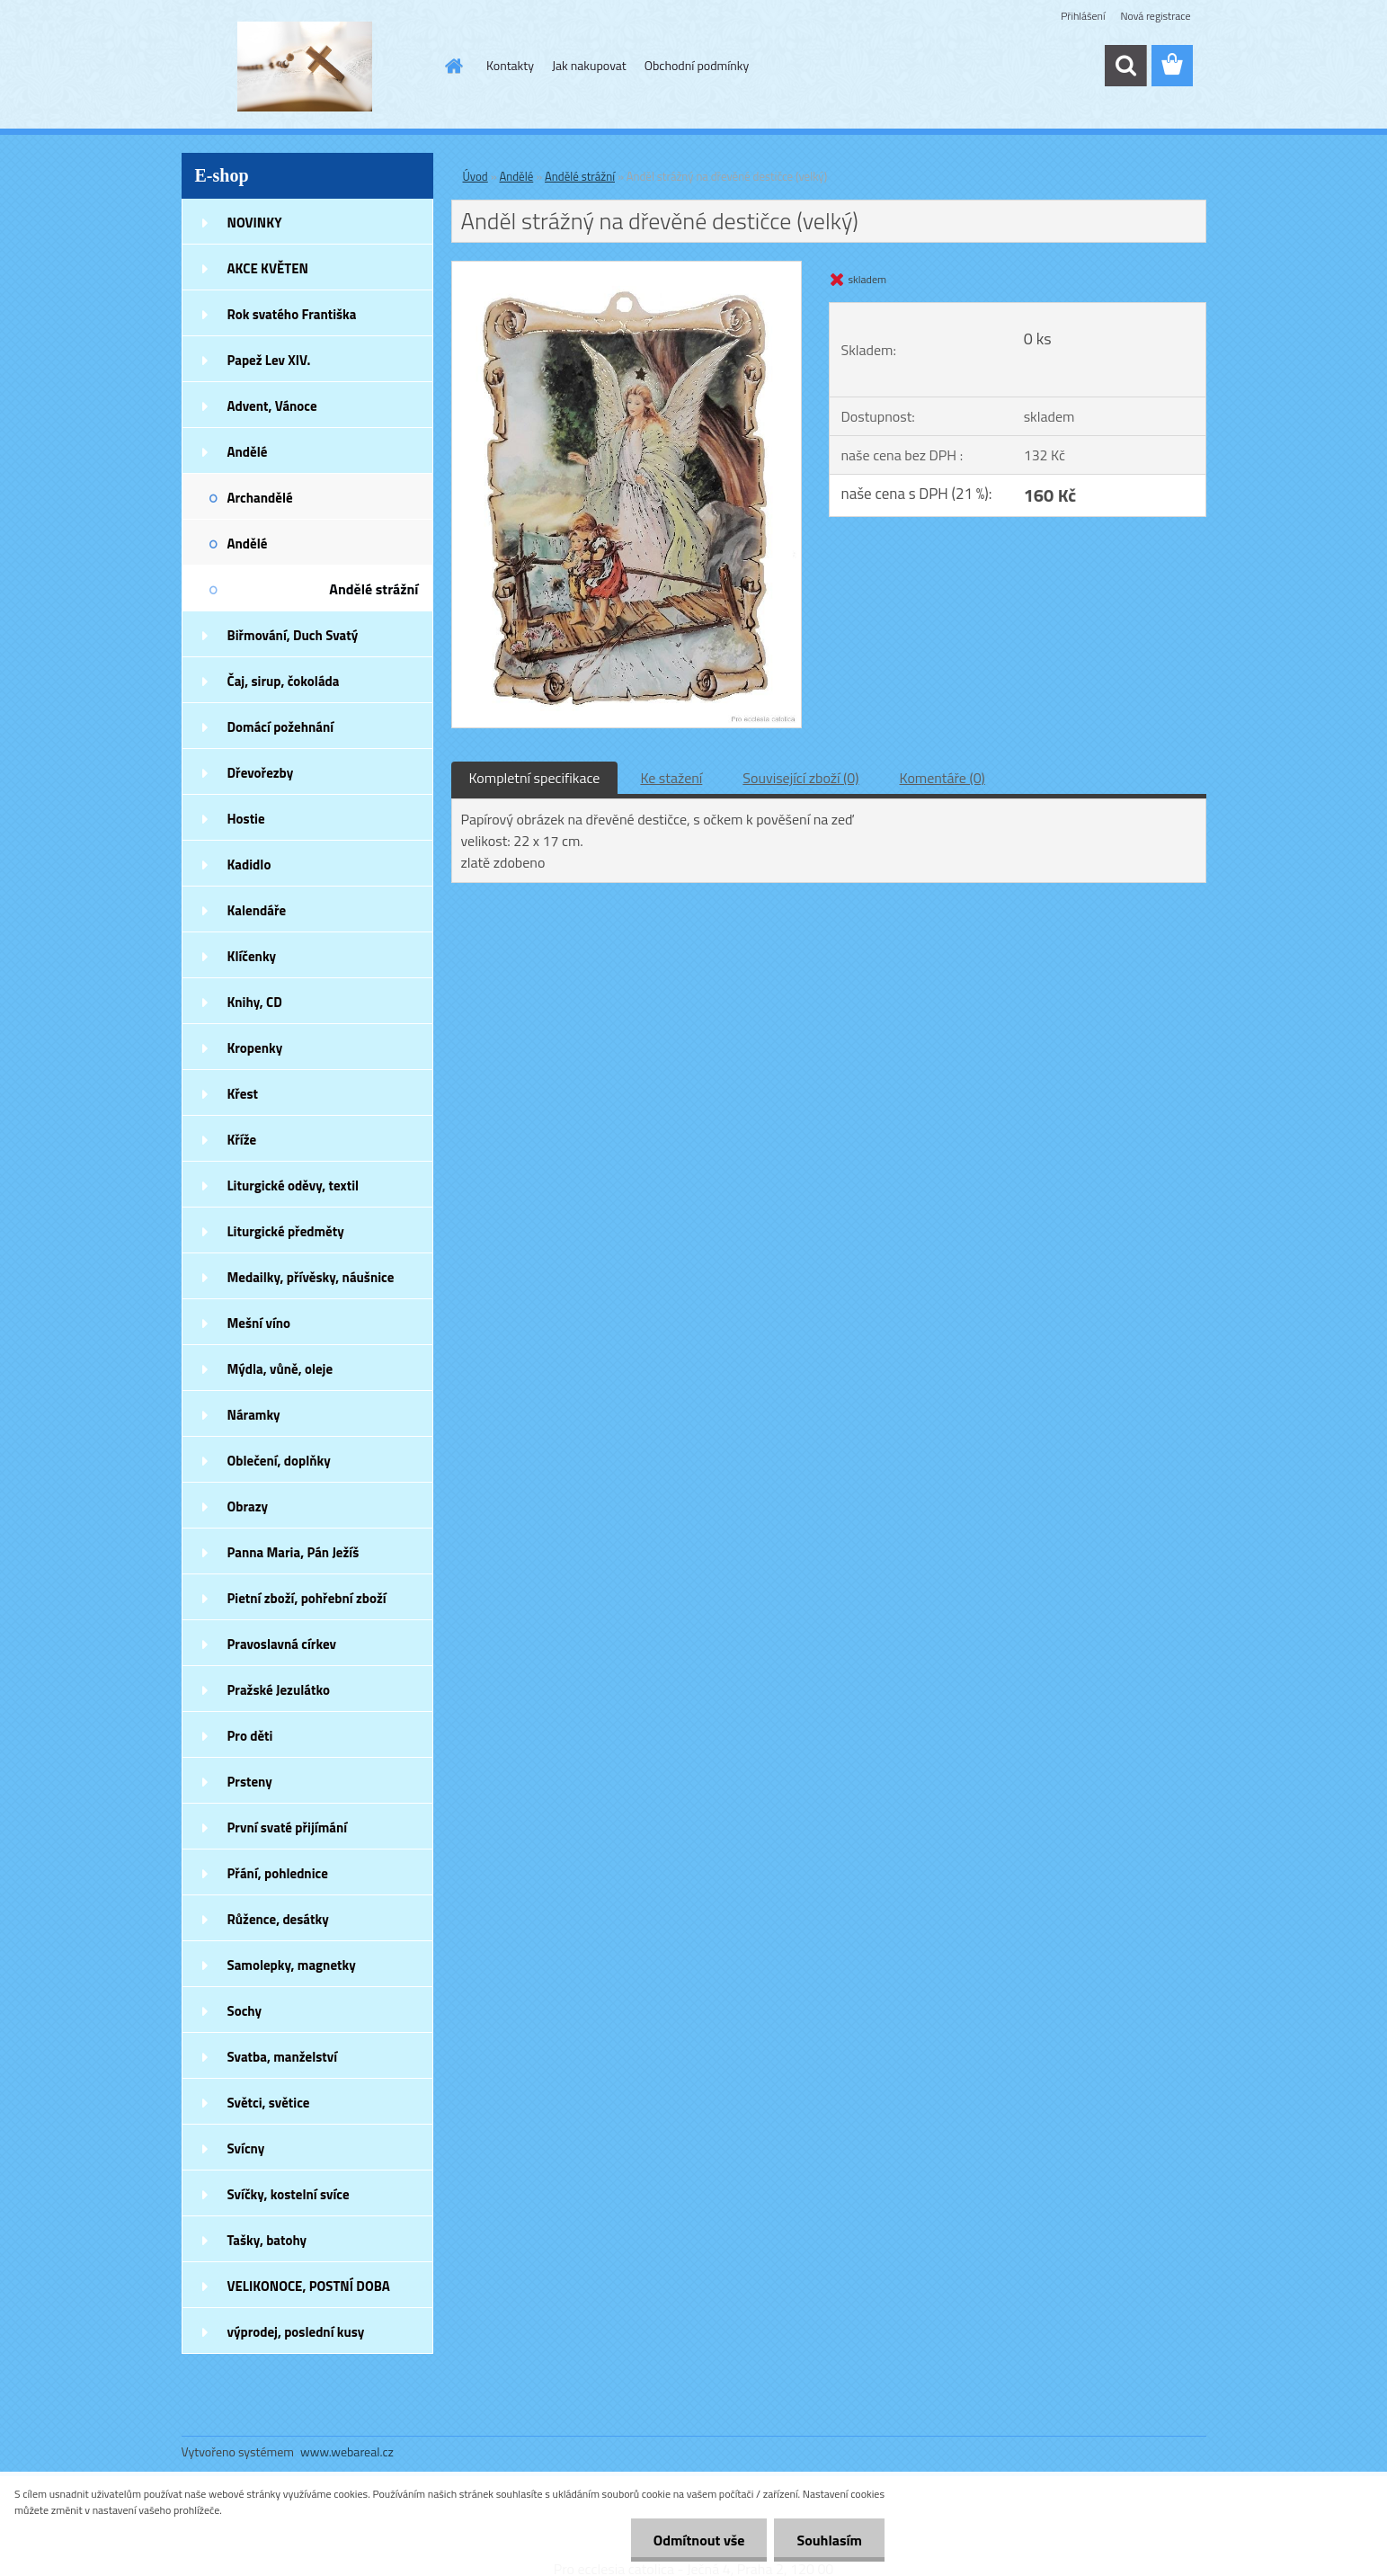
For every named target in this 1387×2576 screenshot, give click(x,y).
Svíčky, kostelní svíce (288, 2194)
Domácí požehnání (280, 727)
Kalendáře (257, 910)
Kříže (242, 1139)
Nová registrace (1155, 15)
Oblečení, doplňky (279, 1460)
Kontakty (510, 65)
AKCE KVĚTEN (267, 268)
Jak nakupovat (589, 65)
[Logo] (305, 66)
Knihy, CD (254, 1002)
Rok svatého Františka (292, 314)
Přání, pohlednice (277, 1873)
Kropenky (255, 1048)
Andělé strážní (373, 589)
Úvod (475, 176)
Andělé (247, 451)
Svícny (246, 2148)
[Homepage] (452, 65)
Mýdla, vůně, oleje (280, 1369)
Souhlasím (829, 2540)
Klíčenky (252, 956)
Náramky (253, 1414)
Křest (243, 1093)
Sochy (244, 2011)
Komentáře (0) (942, 778)
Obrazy (248, 1506)
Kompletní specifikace (534, 778)
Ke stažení (671, 778)
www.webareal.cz (347, 2451)
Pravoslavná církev (282, 1644)
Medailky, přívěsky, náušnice (311, 1277)
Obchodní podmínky (697, 65)
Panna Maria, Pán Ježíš (293, 1552)
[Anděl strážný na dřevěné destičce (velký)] (627, 269)
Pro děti (250, 1735)
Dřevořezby (260, 772)
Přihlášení (1083, 15)
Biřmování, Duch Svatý (293, 635)
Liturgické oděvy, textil (293, 1185)
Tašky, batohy (267, 2240)
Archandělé (260, 497)
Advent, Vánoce (272, 406)
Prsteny (249, 1781)
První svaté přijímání (287, 1827)
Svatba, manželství (282, 2056)
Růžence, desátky (278, 1919)
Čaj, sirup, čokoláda (283, 681)
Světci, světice (268, 2102)
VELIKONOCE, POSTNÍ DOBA (308, 2286)
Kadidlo (249, 864)
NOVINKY (254, 222)
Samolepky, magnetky (291, 1965)
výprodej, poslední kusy (296, 2332)
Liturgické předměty (285, 1231)
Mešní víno (259, 1323)
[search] (1125, 65)
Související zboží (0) (800, 778)
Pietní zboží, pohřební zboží (307, 1598)
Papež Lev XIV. (269, 360)
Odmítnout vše (699, 2540)
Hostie (246, 818)
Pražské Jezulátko (278, 1690)
